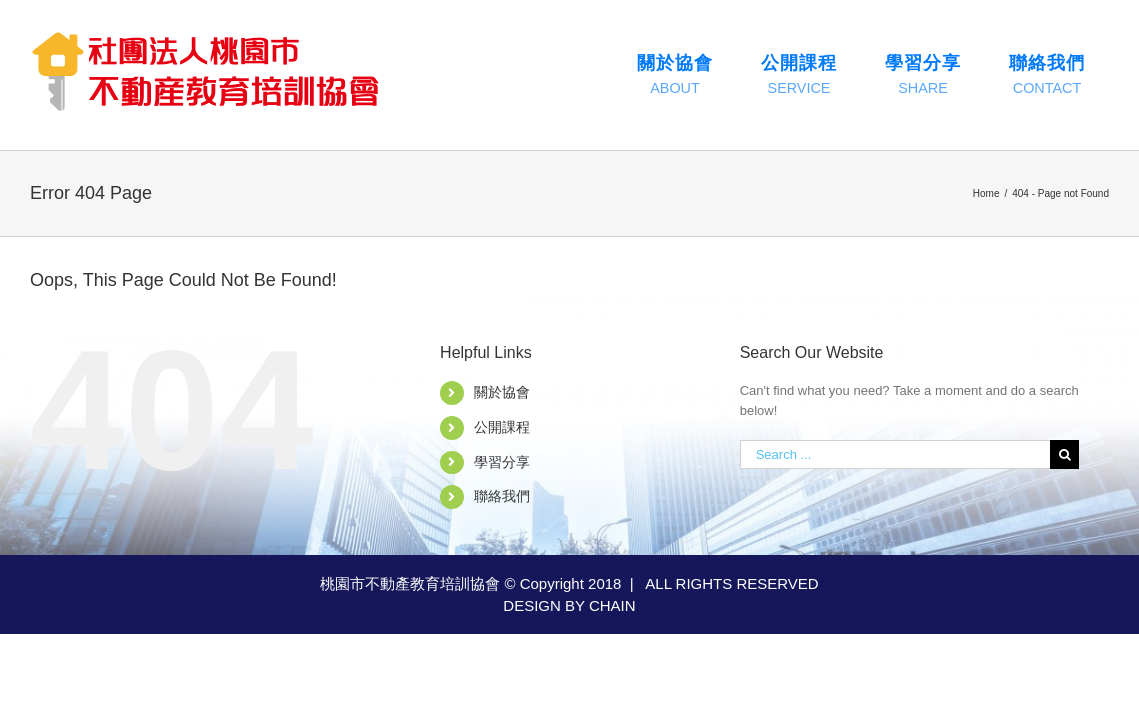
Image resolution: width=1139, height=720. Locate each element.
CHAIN (612, 605)
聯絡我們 (502, 496)
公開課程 (502, 427)
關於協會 (502, 392)
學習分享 (502, 462)
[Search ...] (895, 454)
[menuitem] (675, 75)
